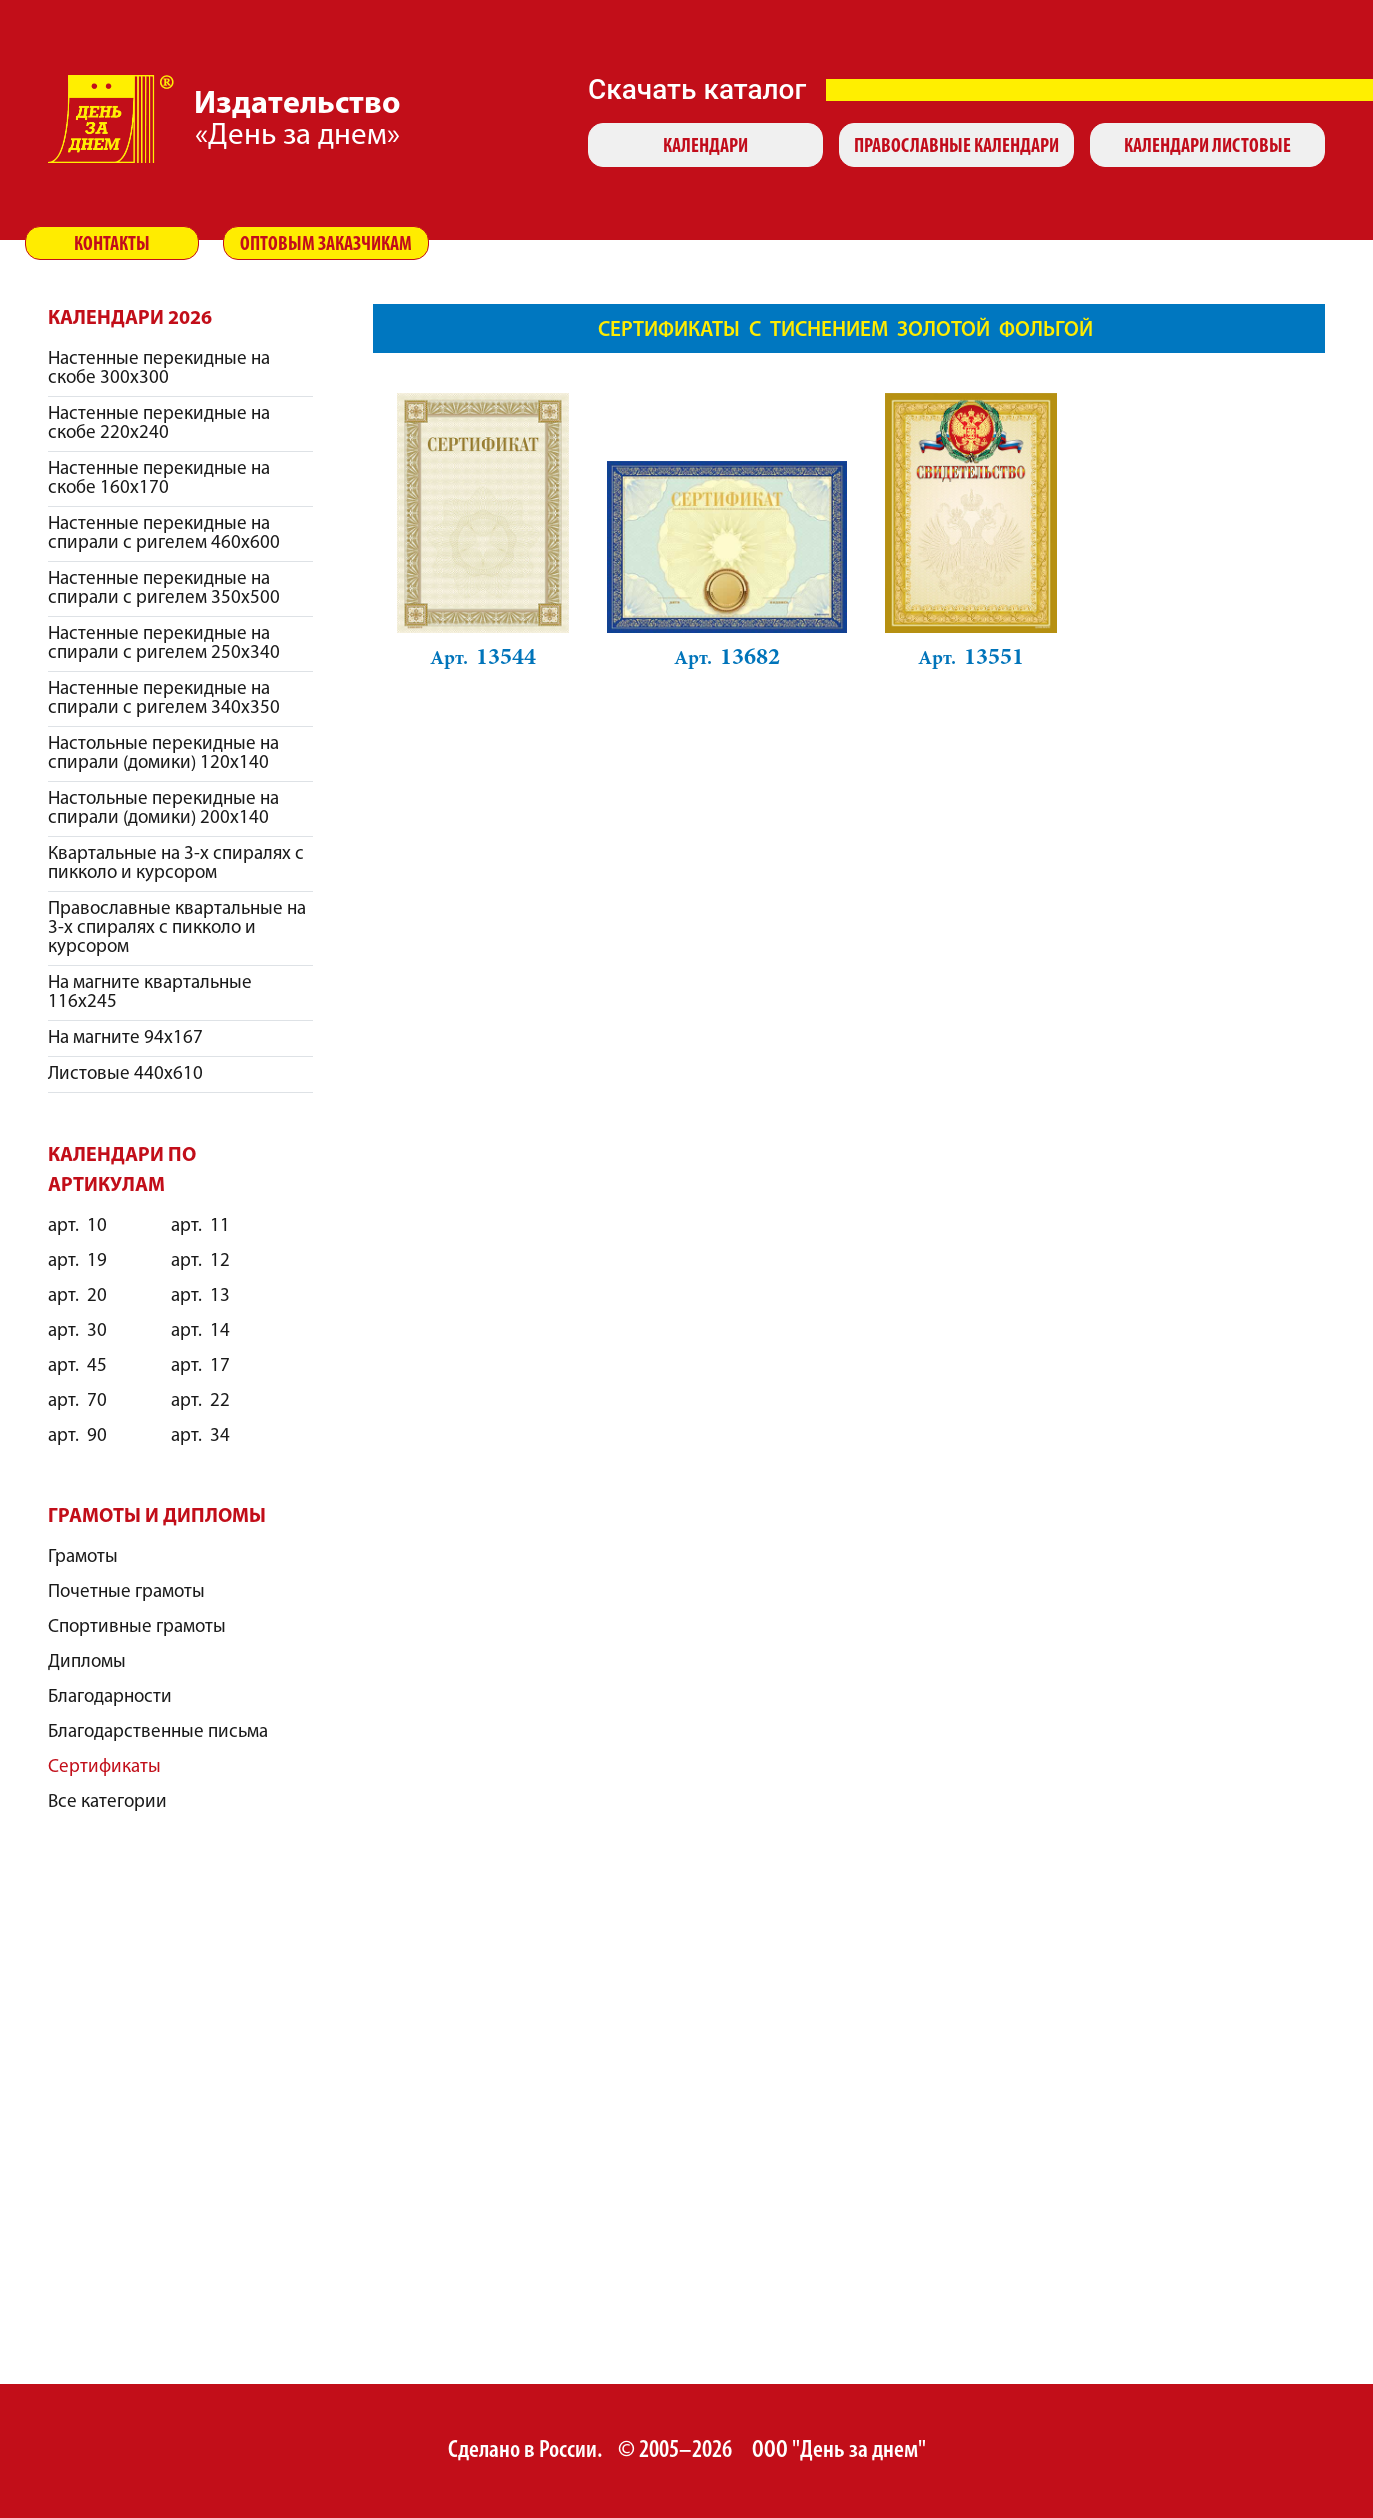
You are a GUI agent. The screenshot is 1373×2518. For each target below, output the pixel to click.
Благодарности (110, 1697)
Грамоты (83, 1557)
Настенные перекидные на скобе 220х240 (159, 424)
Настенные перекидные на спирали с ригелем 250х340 (164, 644)
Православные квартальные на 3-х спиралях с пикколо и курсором (177, 928)
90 (77, 1436)
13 (200, 1296)
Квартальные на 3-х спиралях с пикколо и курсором (176, 864)
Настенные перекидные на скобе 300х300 (159, 369)
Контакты (112, 245)
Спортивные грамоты (137, 1627)
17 (200, 1366)
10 (77, 1226)
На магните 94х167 (125, 1038)
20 (77, 1296)
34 (200, 1436)
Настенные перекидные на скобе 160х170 (159, 479)
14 (200, 1331)
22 (200, 1401)
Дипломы (87, 1662)
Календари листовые (1207, 147)
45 (77, 1366)
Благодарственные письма (158, 1732)
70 (77, 1401)
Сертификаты (104, 1767)
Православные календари (956, 147)
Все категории (107, 1802)
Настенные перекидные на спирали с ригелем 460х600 (164, 534)
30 (77, 1331)
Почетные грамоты (126, 1592)
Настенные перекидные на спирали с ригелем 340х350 (164, 699)
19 (77, 1261)
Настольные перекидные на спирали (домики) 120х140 (163, 754)
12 (200, 1261)
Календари (705, 147)
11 (200, 1226)
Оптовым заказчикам (326, 245)
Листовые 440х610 (125, 1074)
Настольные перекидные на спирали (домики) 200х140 (163, 809)
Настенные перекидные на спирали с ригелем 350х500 (164, 589)
